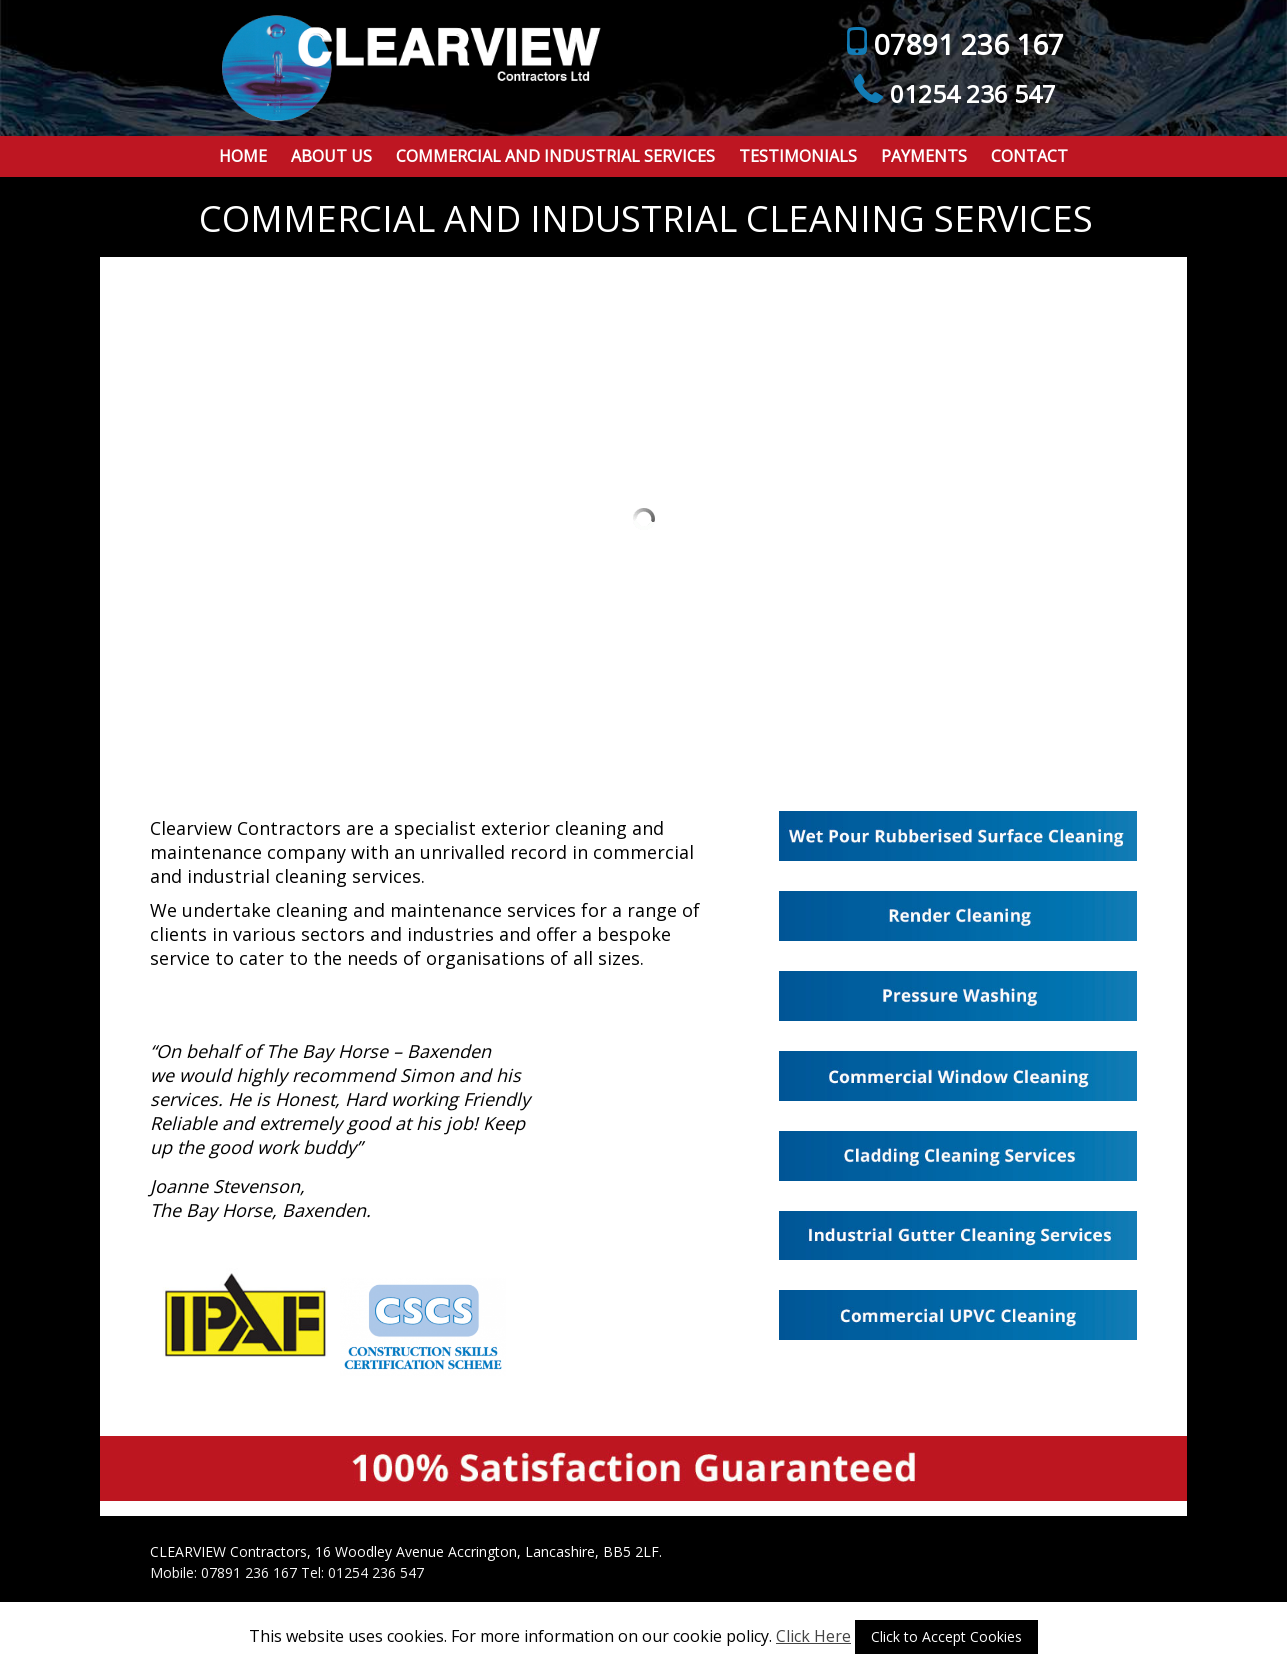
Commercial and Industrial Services (555, 156)
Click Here (813, 1636)
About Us (331, 156)
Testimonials (798, 156)
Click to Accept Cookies (946, 1636)
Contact (1029, 156)
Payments (924, 156)
